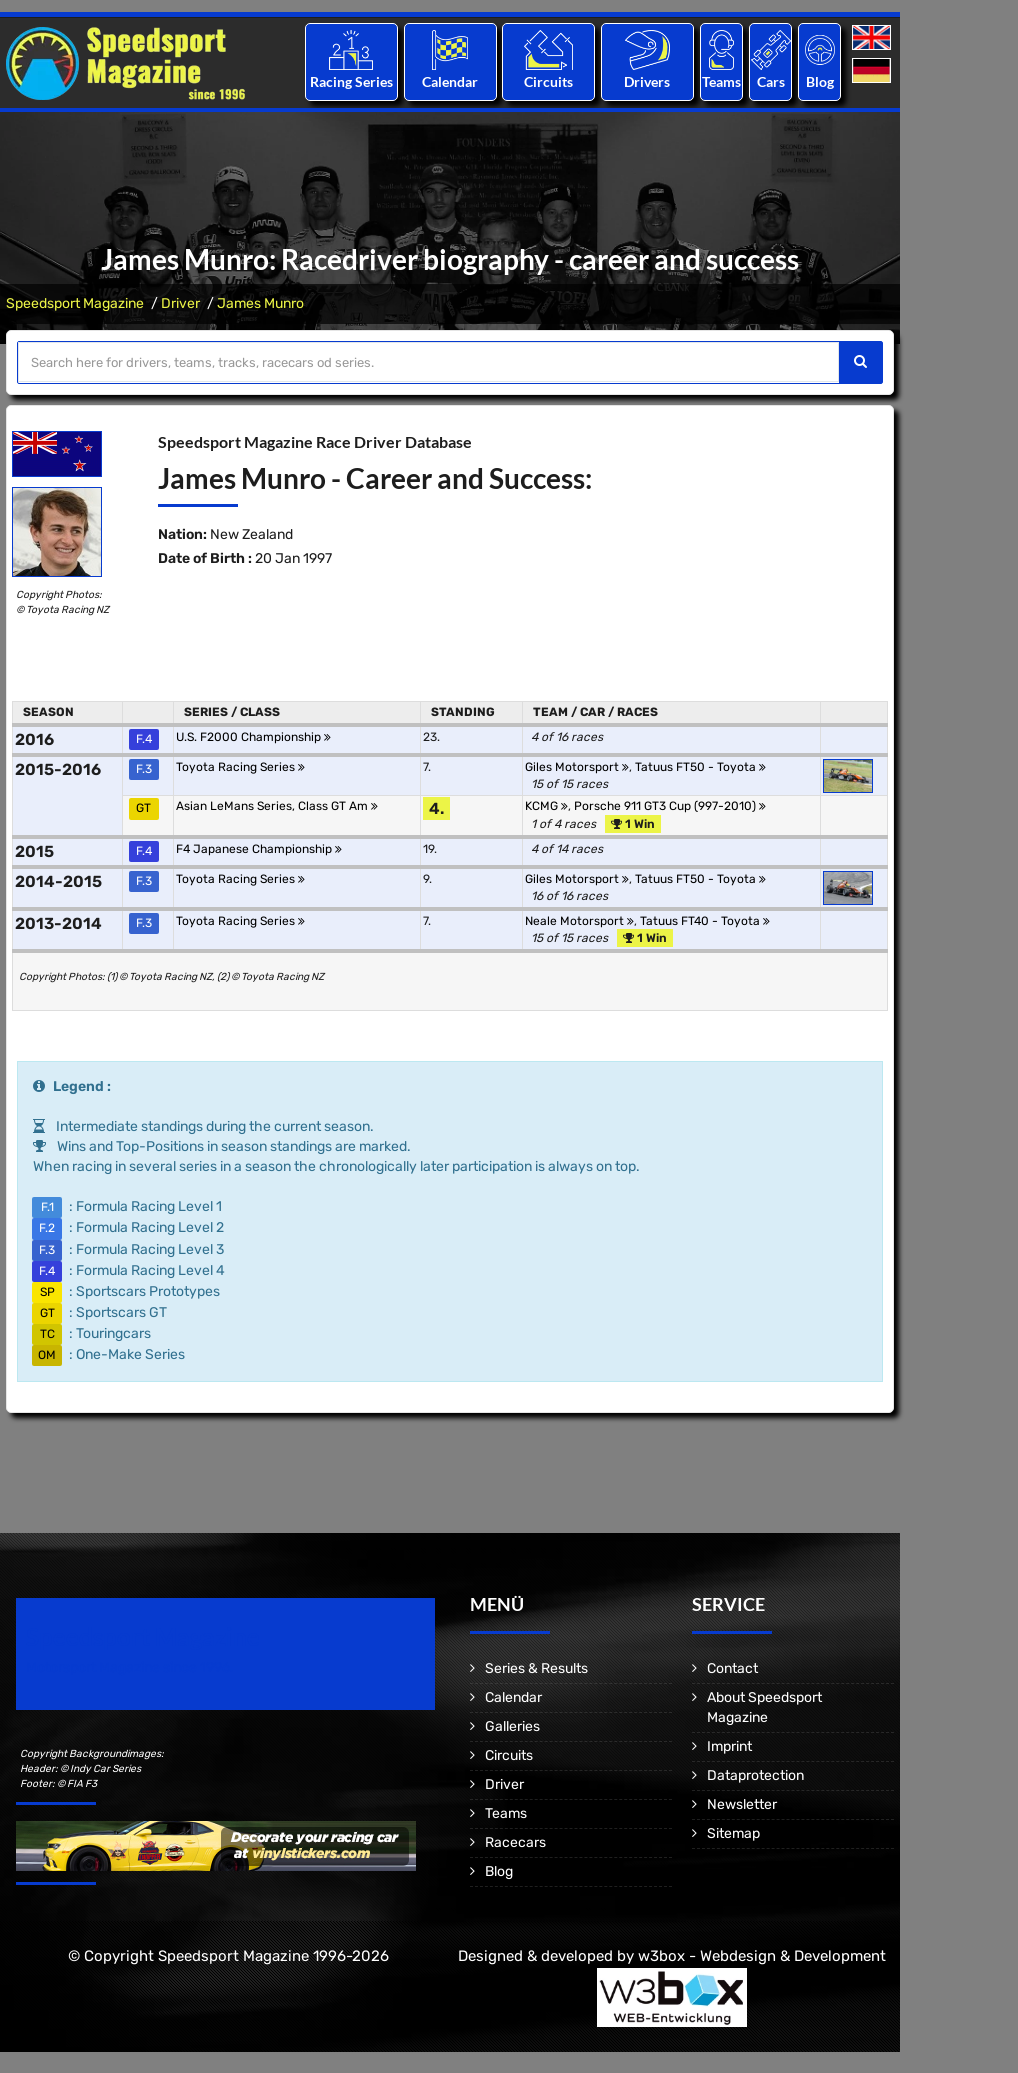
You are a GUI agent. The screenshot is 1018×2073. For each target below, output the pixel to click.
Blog (820, 81)
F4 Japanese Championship (259, 849)
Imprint (729, 1746)
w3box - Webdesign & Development (762, 1956)
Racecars (515, 1842)
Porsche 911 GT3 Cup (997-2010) (670, 806)
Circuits (548, 81)
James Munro (260, 303)
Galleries (512, 1726)
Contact (732, 1668)
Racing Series (351, 81)
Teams (721, 81)
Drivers (647, 81)
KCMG (546, 806)
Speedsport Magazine (75, 303)
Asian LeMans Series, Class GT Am (277, 806)
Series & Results (536, 1668)
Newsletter (742, 1804)
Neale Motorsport (579, 921)
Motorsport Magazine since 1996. (130, 1667)
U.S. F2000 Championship (253, 737)
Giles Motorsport (577, 767)
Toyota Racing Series (240, 767)
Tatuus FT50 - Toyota (700, 767)
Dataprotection (755, 1775)
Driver (180, 303)
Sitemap (733, 1833)
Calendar (450, 81)
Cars (771, 81)
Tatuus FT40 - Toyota (705, 921)
